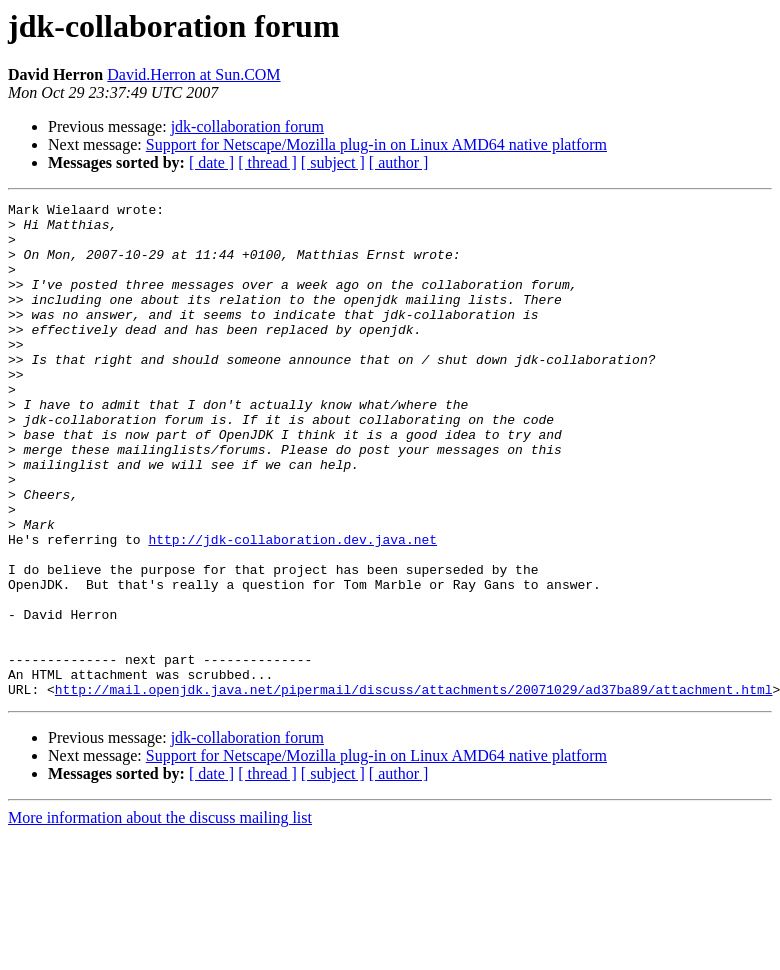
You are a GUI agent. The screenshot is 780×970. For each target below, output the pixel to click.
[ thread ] (267, 162)
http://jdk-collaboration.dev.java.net (292, 608)
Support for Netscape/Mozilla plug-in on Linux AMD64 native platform (376, 144)
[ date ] (211, 162)
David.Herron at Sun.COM (193, 74)
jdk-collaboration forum (247, 126)
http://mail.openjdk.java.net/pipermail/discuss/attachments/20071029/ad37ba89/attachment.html (414, 788)
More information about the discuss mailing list (160, 916)
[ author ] (399, 162)
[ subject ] (333, 162)
